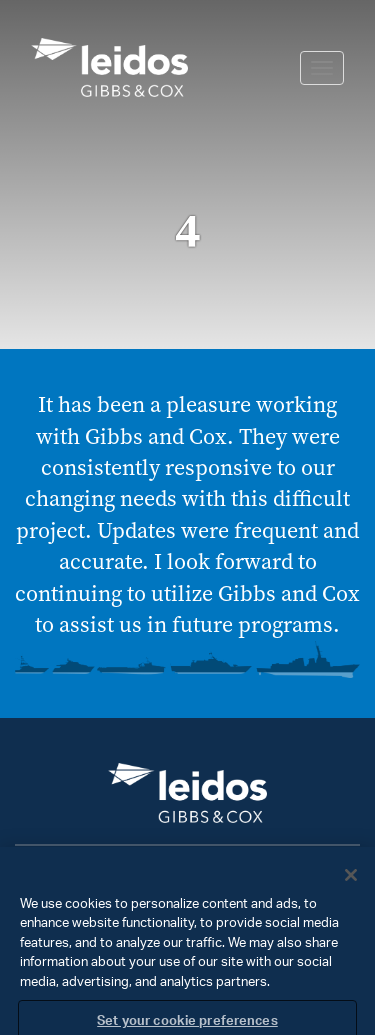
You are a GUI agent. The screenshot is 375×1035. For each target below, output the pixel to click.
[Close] (351, 884)
